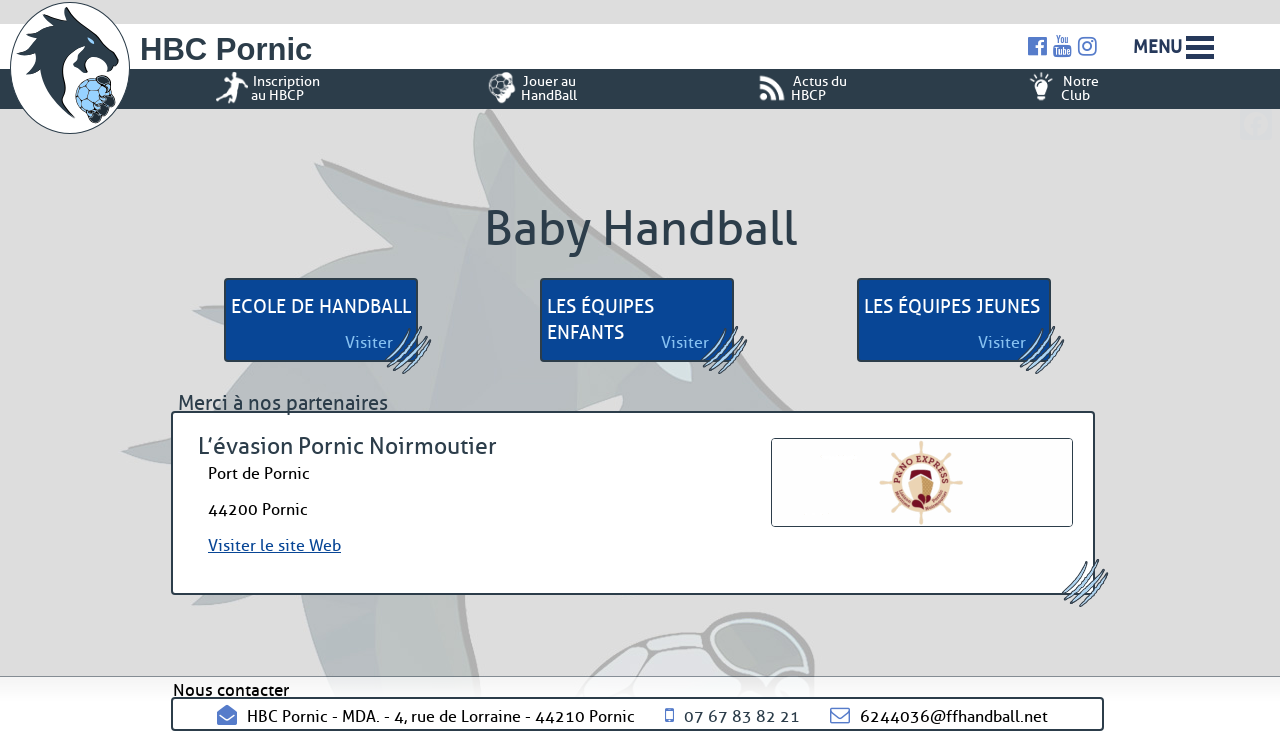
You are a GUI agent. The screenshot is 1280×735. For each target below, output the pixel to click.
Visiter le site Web (274, 545)
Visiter (369, 342)
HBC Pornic (226, 49)
